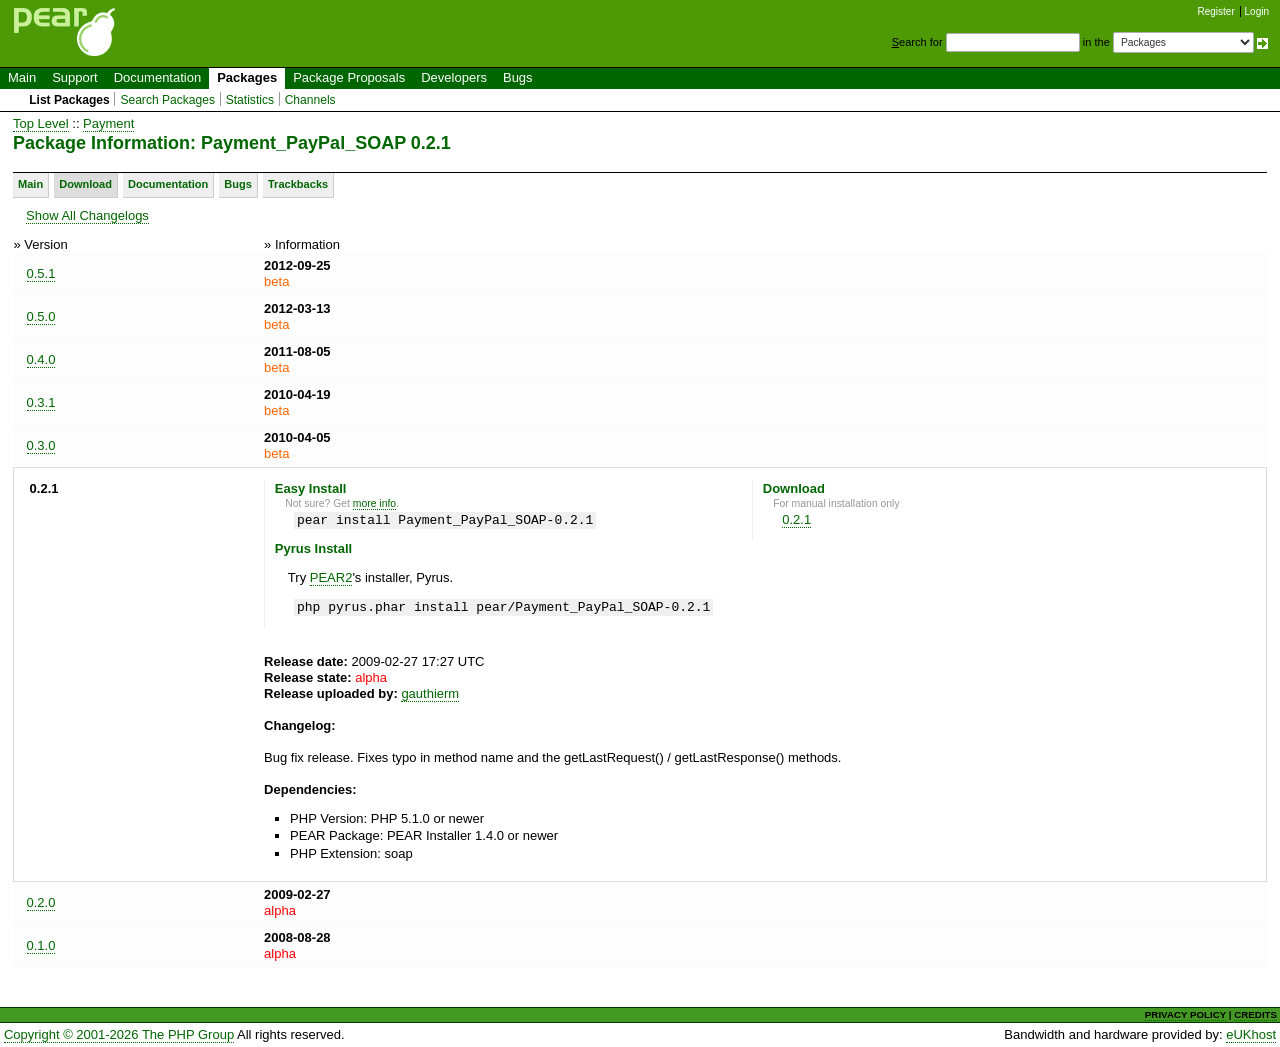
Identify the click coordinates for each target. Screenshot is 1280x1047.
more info (374, 503)
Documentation (157, 77)
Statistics (250, 100)
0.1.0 (41, 945)
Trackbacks (298, 184)
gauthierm (430, 693)
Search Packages (167, 100)
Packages (247, 77)
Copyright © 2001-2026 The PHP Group (119, 1034)
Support (75, 77)
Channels (310, 100)
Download (85, 184)
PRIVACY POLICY (1185, 1014)
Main (22, 77)
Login (1257, 11)
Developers (454, 77)
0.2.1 (796, 519)
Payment (108, 123)
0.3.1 (41, 402)
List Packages (69, 100)
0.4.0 (41, 359)
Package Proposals (349, 77)
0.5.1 (41, 273)
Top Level (41, 123)
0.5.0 (41, 316)
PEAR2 (331, 577)
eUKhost (1251, 1034)
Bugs (518, 77)
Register (1216, 11)
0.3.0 (41, 445)
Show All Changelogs (87, 215)
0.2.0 (41, 902)
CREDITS (1255, 1014)
